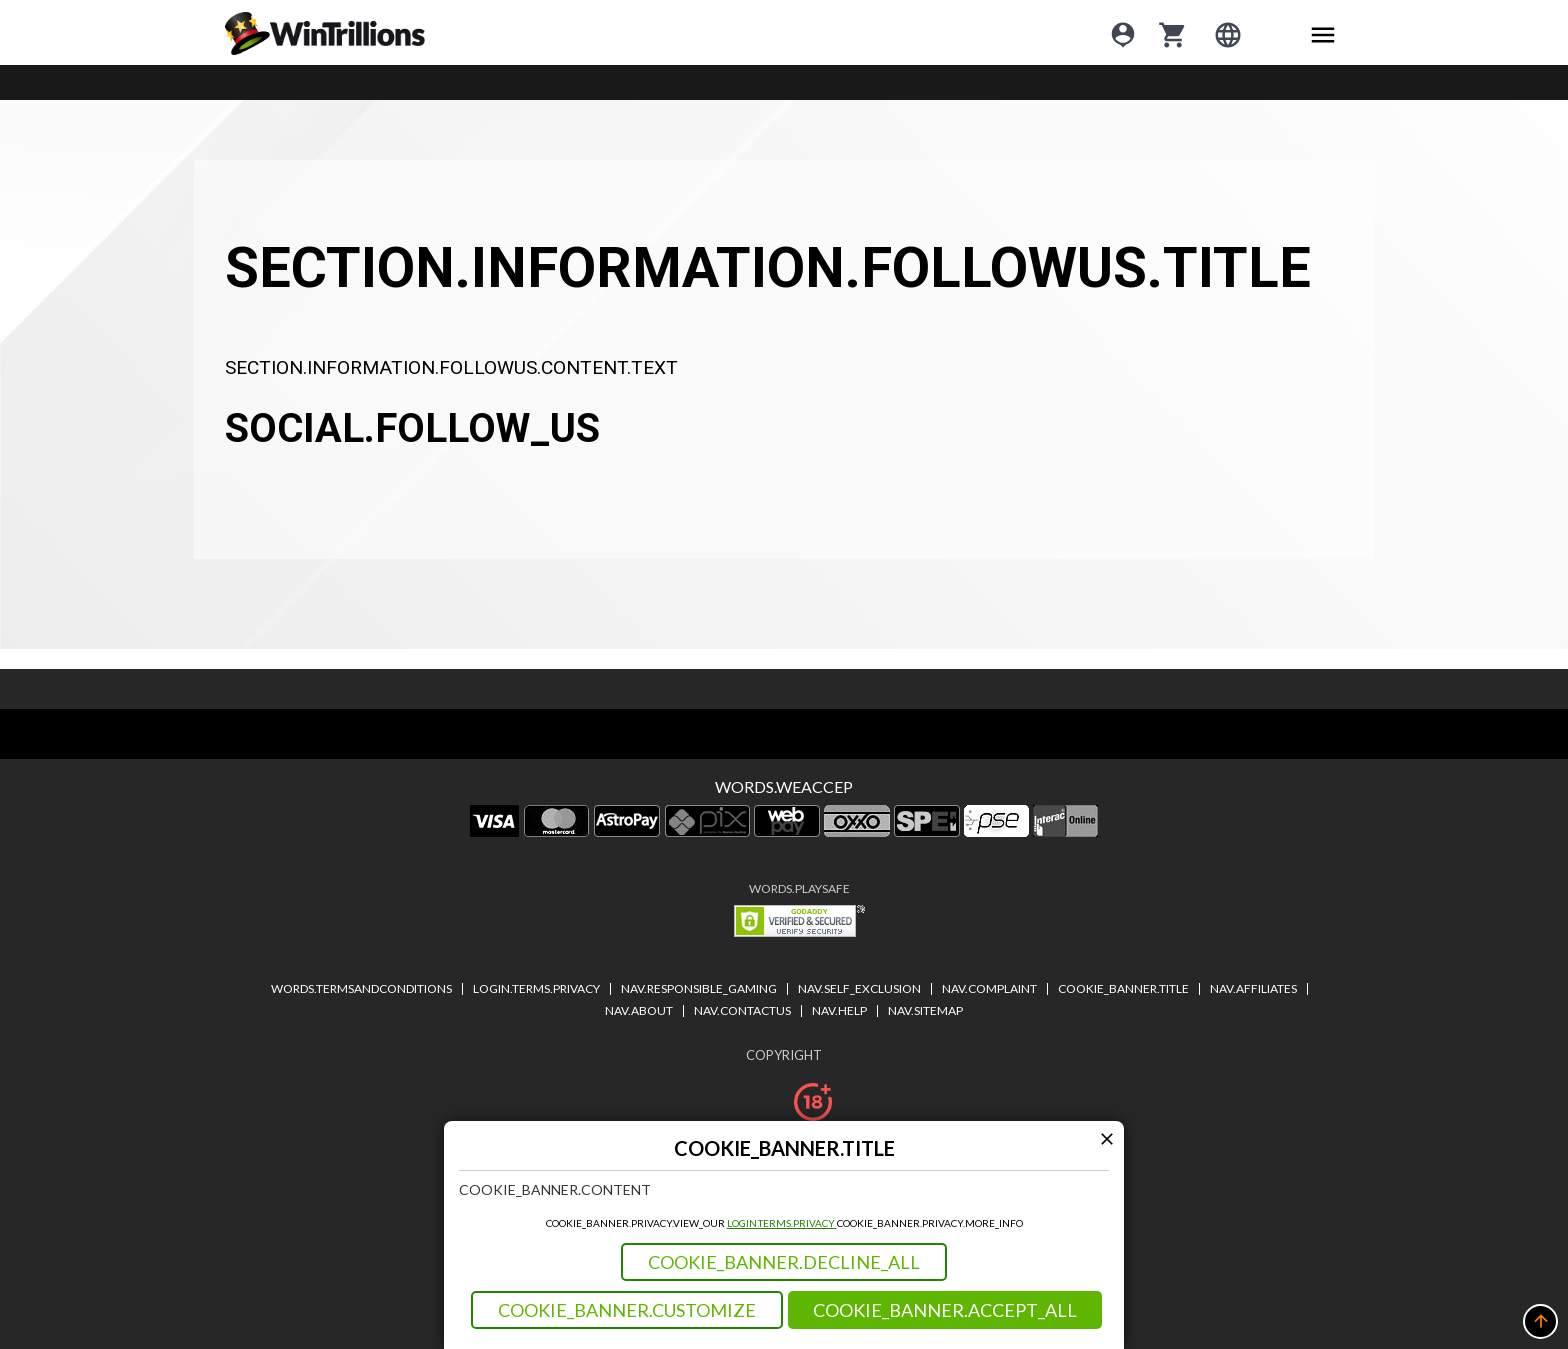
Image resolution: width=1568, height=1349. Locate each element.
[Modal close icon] (1106, 1138)
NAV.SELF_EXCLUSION (859, 988)
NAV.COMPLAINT (989, 988)
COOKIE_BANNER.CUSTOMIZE (627, 1310)
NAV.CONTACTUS (742, 1010)
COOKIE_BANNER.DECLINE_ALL (784, 1262)
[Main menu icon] (1323, 33)
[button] (1540, 1321)
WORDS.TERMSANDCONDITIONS (361, 988)
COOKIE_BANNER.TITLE (1123, 988)
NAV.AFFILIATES (1253, 988)
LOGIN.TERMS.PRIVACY (782, 1223)
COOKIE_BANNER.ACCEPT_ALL (945, 1310)
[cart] (1173, 33)
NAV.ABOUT (639, 1010)
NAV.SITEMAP (925, 1010)
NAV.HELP (839, 1010)
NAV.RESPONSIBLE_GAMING (699, 988)
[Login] (1123, 33)
